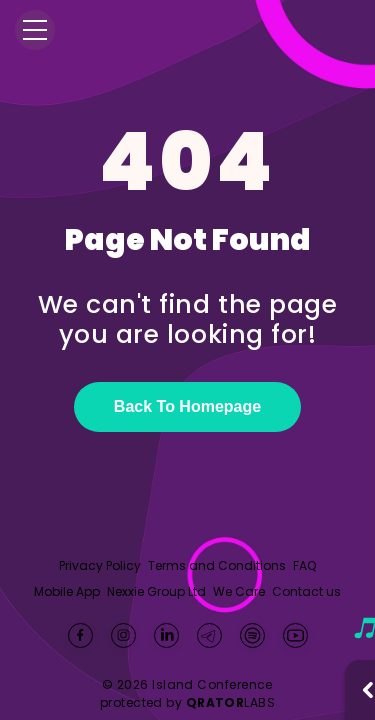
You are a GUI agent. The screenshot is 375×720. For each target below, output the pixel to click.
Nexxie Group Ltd (156, 592)
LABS (231, 702)
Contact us (306, 591)
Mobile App (67, 592)
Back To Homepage (187, 406)
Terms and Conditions (217, 566)
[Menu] (35, 30)
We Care (239, 592)
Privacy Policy (100, 566)
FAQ (304, 566)
